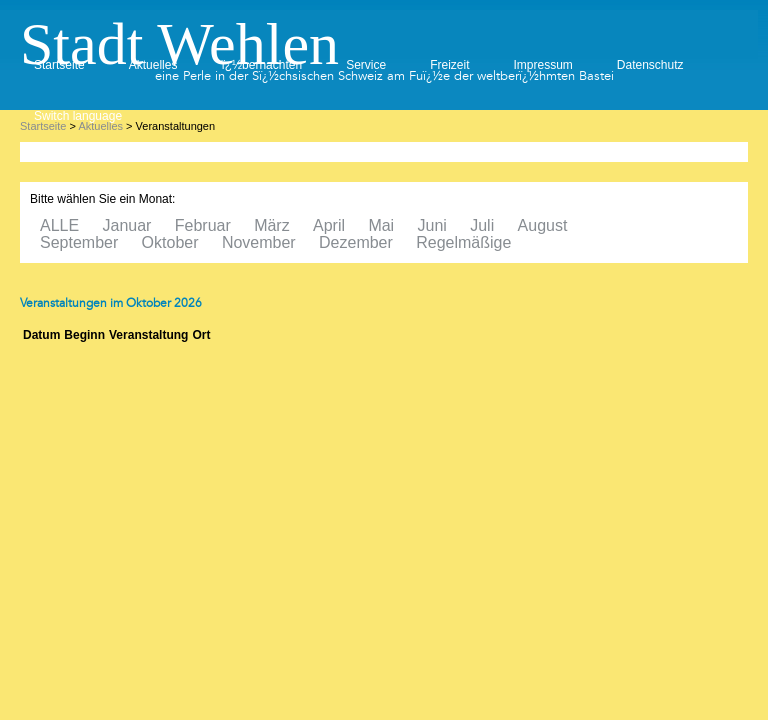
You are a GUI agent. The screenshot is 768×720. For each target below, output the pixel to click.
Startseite (59, 65)
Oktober (170, 242)
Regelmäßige (463, 242)
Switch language (78, 116)
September (79, 242)
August (543, 225)
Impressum (542, 65)
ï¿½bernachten (261, 65)
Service (366, 65)
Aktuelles (153, 65)
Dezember (356, 242)
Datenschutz (650, 65)
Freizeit (449, 65)
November (259, 242)
